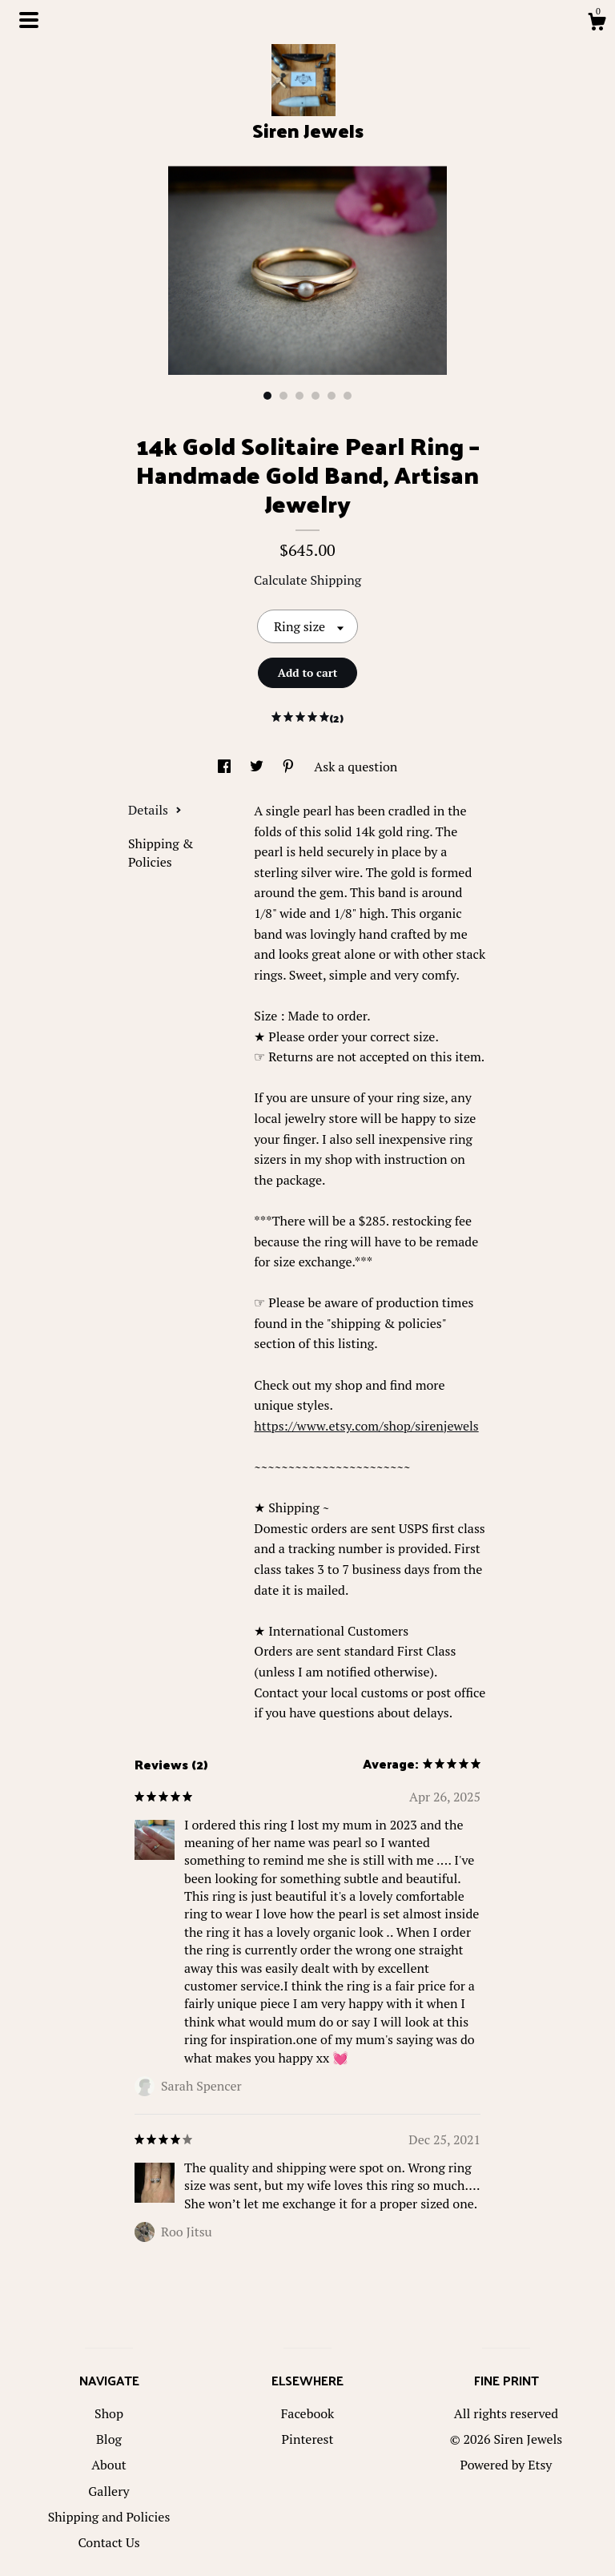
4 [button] (316, 396)
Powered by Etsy (506, 2464)
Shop (108, 2413)
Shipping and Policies (109, 2517)
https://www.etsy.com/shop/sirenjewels (366, 1426)
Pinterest (308, 2439)
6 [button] (348, 396)
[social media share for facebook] (226, 766)
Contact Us (108, 2542)
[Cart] (596, 24)
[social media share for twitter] (258, 766)
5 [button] (332, 396)
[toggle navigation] (28, 20)
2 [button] (283, 396)
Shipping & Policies (160, 852)
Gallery (108, 2491)
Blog (109, 2439)
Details (155, 810)
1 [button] (267, 396)
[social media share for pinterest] (290, 766)
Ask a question (355, 766)
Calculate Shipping (307, 580)
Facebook (308, 2413)
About (109, 2464)
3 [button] (299, 396)
